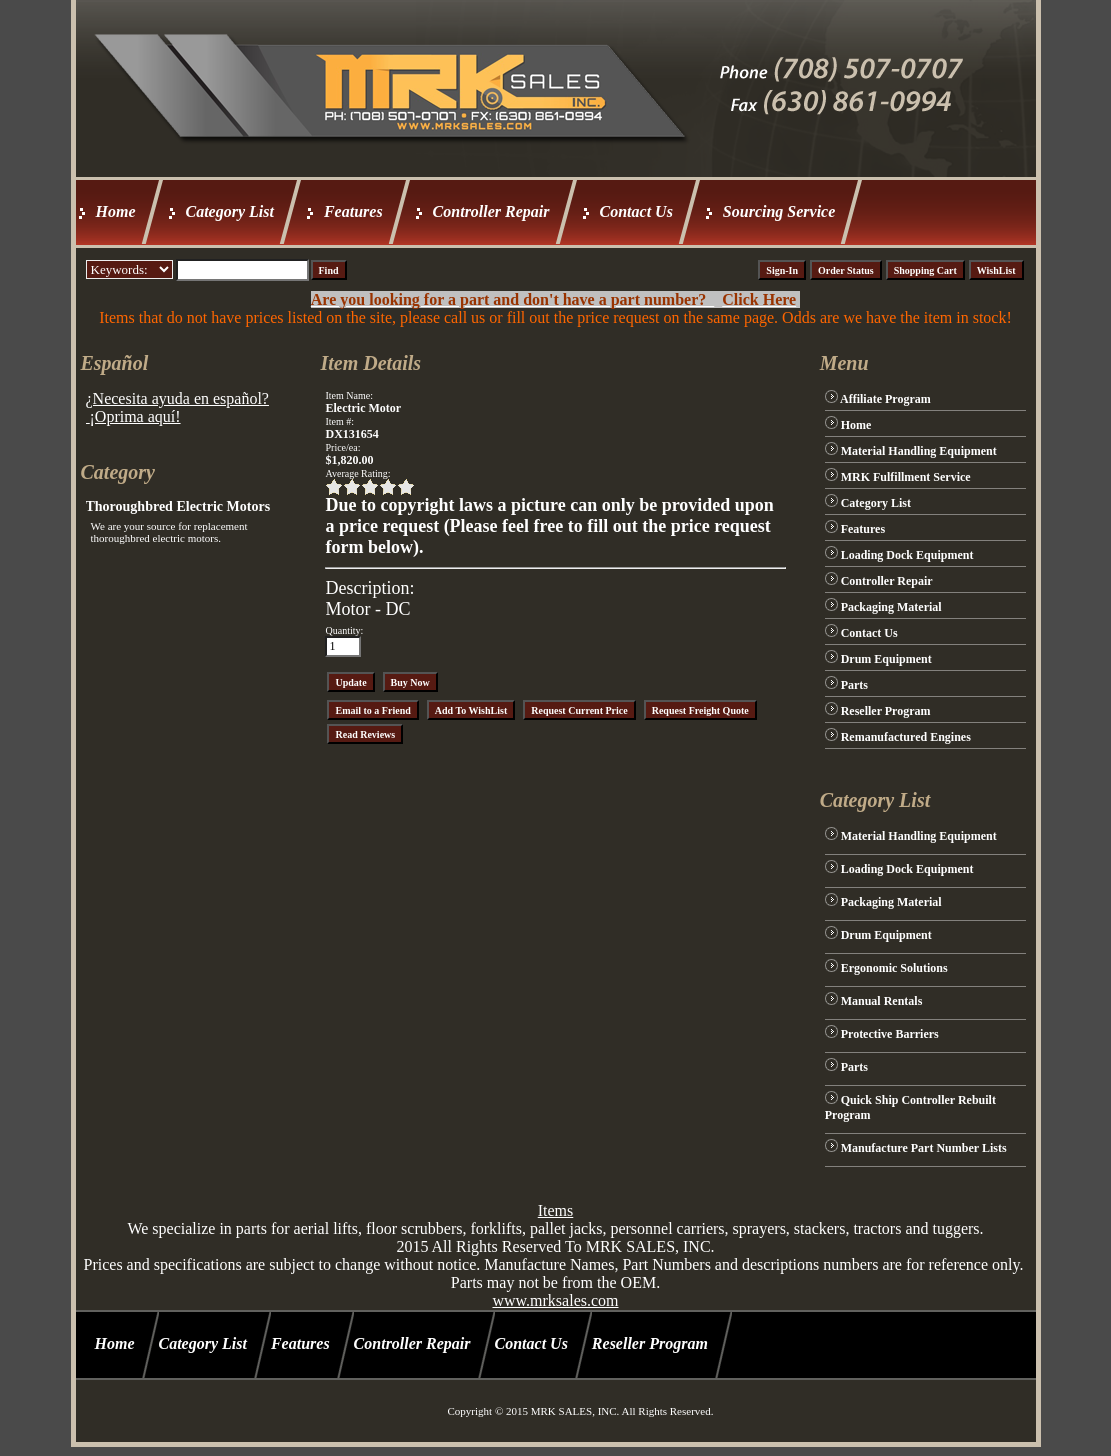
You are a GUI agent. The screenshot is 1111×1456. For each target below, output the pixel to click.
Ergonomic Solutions (894, 968)
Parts (854, 685)
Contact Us (636, 211)
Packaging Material (891, 607)
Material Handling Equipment (919, 451)
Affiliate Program (885, 399)
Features (353, 211)
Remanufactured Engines (906, 737)
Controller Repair (491, 211)
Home (116, 211)
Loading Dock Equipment (907, 555)
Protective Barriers (890, 1034)
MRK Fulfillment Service (906, 477)
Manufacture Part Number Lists (924, 1148)
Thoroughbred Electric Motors (178, 506)
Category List (230, 211)
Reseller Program (886, 711)
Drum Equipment (886, 659)
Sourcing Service (779, 211)
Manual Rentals (882, 1001)
